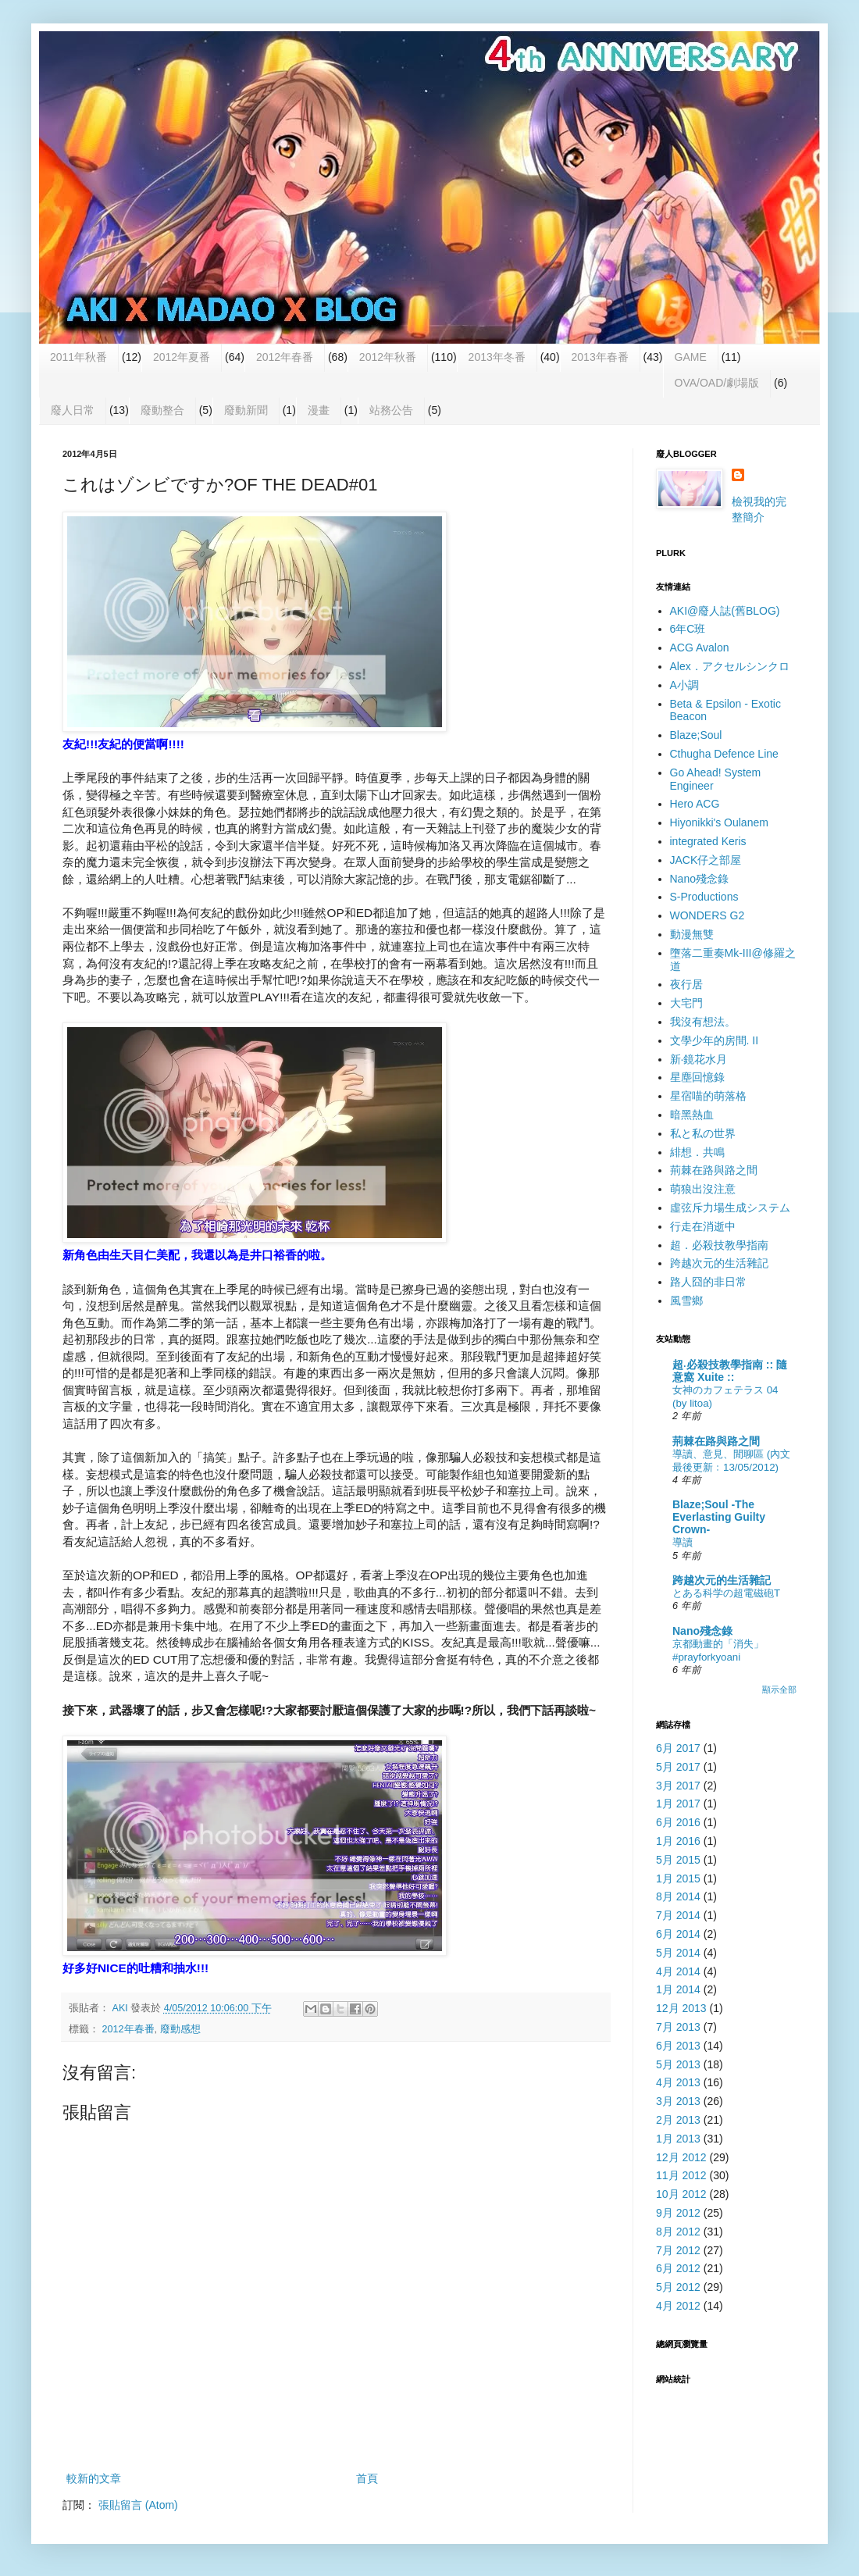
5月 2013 (678, 2064)
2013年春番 (600, 357)
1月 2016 (678, 1841)
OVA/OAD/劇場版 (717, 382)
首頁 (367, 2478)
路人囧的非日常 (708, 1282)
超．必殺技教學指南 (719, 1245)
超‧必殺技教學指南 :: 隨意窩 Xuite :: (729, 1370)
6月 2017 (678, 1748)
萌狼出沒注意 (703, 1189)
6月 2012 (678, 2268)
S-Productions (704, 896)
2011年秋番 (78, 357)
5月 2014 (678, 1952)
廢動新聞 (246, 410)
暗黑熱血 (692, 1114)
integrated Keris (708, 841)
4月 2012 (678, 2305)
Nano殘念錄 (699, 878)
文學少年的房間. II (714, 1040)
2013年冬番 (497, 357)
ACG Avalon (699, 647)
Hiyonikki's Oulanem (719, 822)
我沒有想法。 (703, 1021)
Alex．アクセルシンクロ (729, 666)
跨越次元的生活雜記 (719, 1263)
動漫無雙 (692, 934)
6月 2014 (678, 1934)
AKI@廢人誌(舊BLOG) (725, 611)
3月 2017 (678, 1785)
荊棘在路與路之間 (713, 1170)
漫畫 (319, 410)
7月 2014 (678, 1915)
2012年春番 (284, 357)
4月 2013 (678, 2082)
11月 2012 (681, 2175)
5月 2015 (678, 1860)
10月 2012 (681, 2194)
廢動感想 (180, 2029)
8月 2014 (678, 1896)
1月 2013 (678, 2138)
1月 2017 (678, 1803)
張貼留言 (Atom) (138, 2505)
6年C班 (688, 629)
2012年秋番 (387, 357)
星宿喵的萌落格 (708, 1096)
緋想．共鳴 (697, 1152)
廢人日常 (72, 410)
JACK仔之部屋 (706, 860)
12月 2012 (681, 2157)
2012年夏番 (181, 357)
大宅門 (686, 1003)
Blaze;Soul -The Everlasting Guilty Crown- (718, 1517)
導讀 (682, 1542)
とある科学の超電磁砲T (726, 1593)
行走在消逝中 (703, 1226)
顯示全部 (779, 1689)
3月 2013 (678, 2101)
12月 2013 (681, 2008)
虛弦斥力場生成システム (730, 1207)
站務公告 (391, 410)
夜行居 (686, 984)
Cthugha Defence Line (724, 753)
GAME (691, 357)
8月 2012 (678, 2231)
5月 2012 (678, 2287)
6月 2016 (678, 1822)
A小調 (684, 685)
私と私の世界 (703, 1133)
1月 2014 (678, 1989)
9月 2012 (678, 2213)
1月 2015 (678, 1878)
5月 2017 (678, 1767)
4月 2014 (678, 1971)
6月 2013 (678, 2045)
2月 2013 (678, 2120)
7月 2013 (678, 2027)
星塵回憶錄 (697, 1077)
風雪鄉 (686, 1300)
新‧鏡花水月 (699, 1059)
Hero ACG (695, 803)
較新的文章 (93, 2478)
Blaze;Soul (696, 735)
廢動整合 (162, 410)
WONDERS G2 (707, 915)
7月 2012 (678, 2250)
